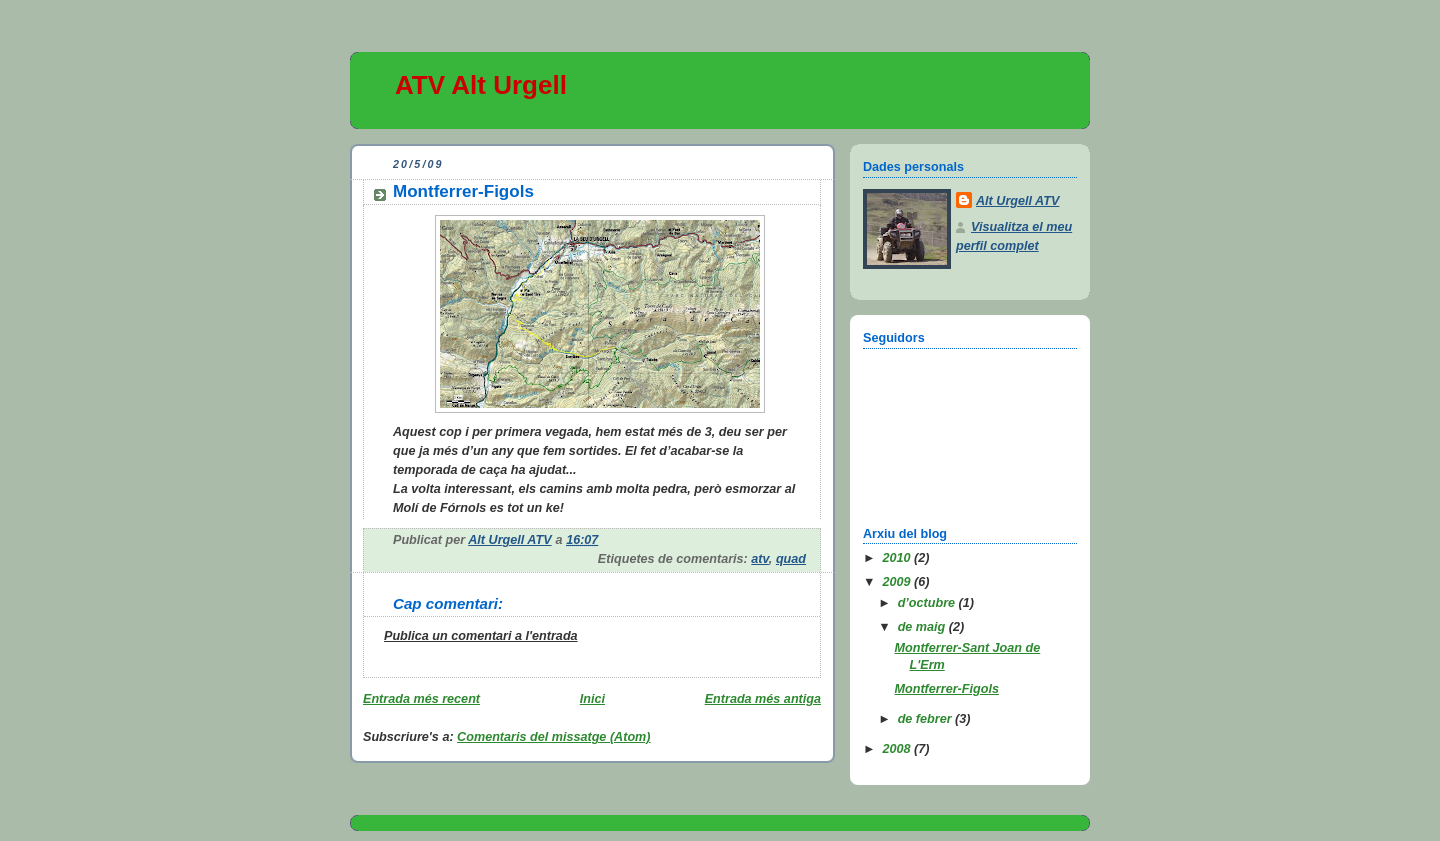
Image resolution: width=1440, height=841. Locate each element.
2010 (899, 558)
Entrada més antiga (763, 699)
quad (791, 559)
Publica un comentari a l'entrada (481, 636)
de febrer (926, 719)
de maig (923, 627)
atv (760, 559)
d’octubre (928, 603)
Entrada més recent (421, 699)
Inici (592, 699)
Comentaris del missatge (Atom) (553, 737)
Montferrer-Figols (947, 689)
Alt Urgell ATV (1017, 201)
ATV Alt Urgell (481, 85)
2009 (899, 582)
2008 (899, 749)
